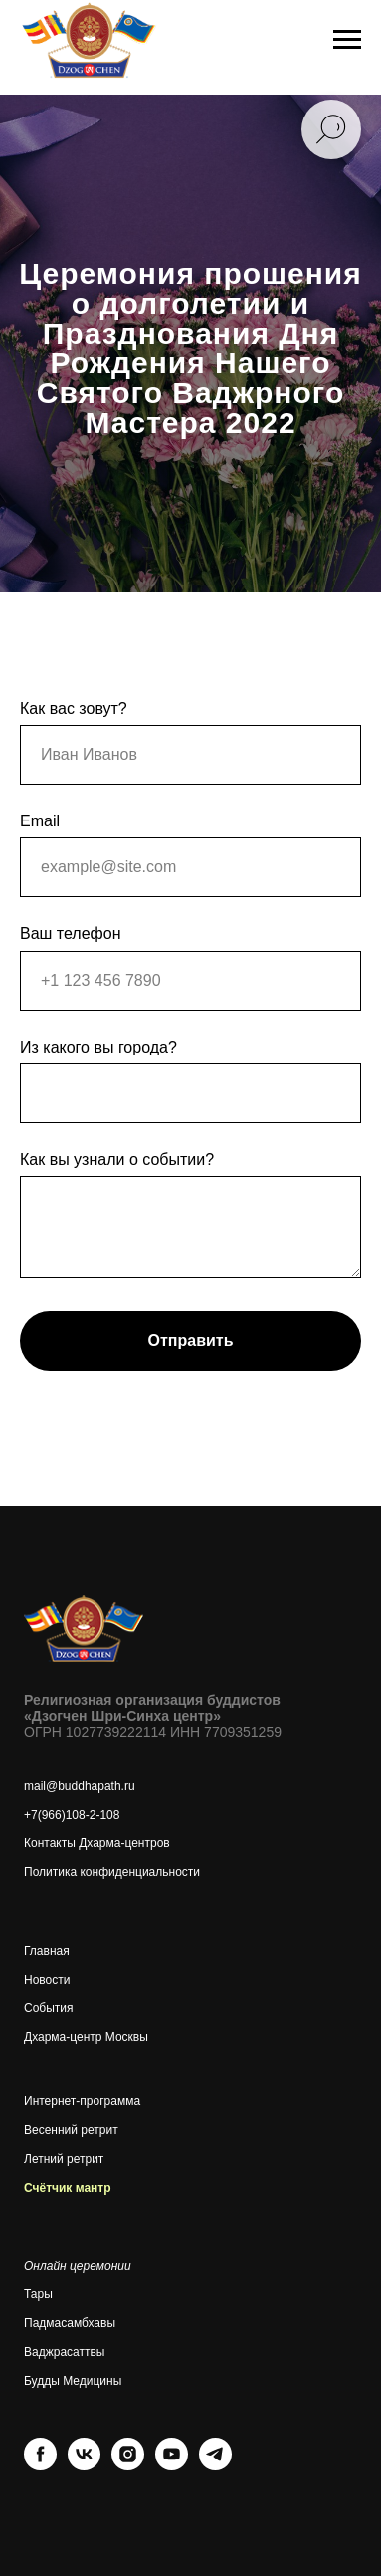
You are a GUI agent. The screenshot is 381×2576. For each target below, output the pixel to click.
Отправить (191, 1340)
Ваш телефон (70, 933)
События (49, 2008)
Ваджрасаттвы (64, 2352)
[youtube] (171, 2465)
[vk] (84, 2465)
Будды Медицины (72, 2381)
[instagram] (127, 2465)
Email (40, 821)
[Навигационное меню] (347, 40)
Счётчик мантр (67, 2188)
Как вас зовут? (73, 708)
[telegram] (215, 2465)
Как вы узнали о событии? (117, 1159)
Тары (38, 2294)
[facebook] (40, 2465)
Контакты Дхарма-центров (97, 1843)
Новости (47, 1980)
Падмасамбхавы (69, 2323)
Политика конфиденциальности (112, 1872)
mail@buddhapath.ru (79, 1786)
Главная (47, 1951)
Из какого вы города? (98, 1047)
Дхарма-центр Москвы (86, 2037)
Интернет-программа (82, 2101)
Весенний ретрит (71, 2130)
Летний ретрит (63, 2159)
